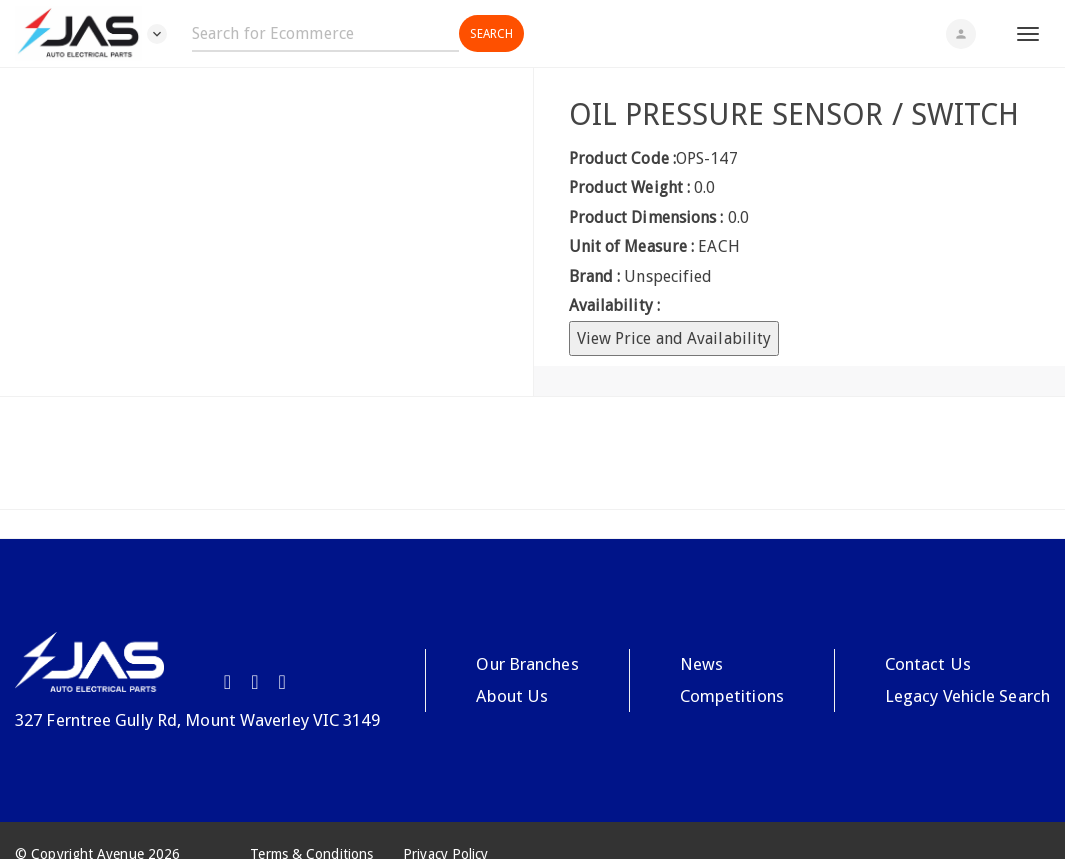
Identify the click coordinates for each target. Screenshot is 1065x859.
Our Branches (527, 664)
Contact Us (928, 664)
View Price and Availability (674, 338)
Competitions (732, 696)
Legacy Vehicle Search (967, 696)
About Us (512, 696)
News (701, 664)
